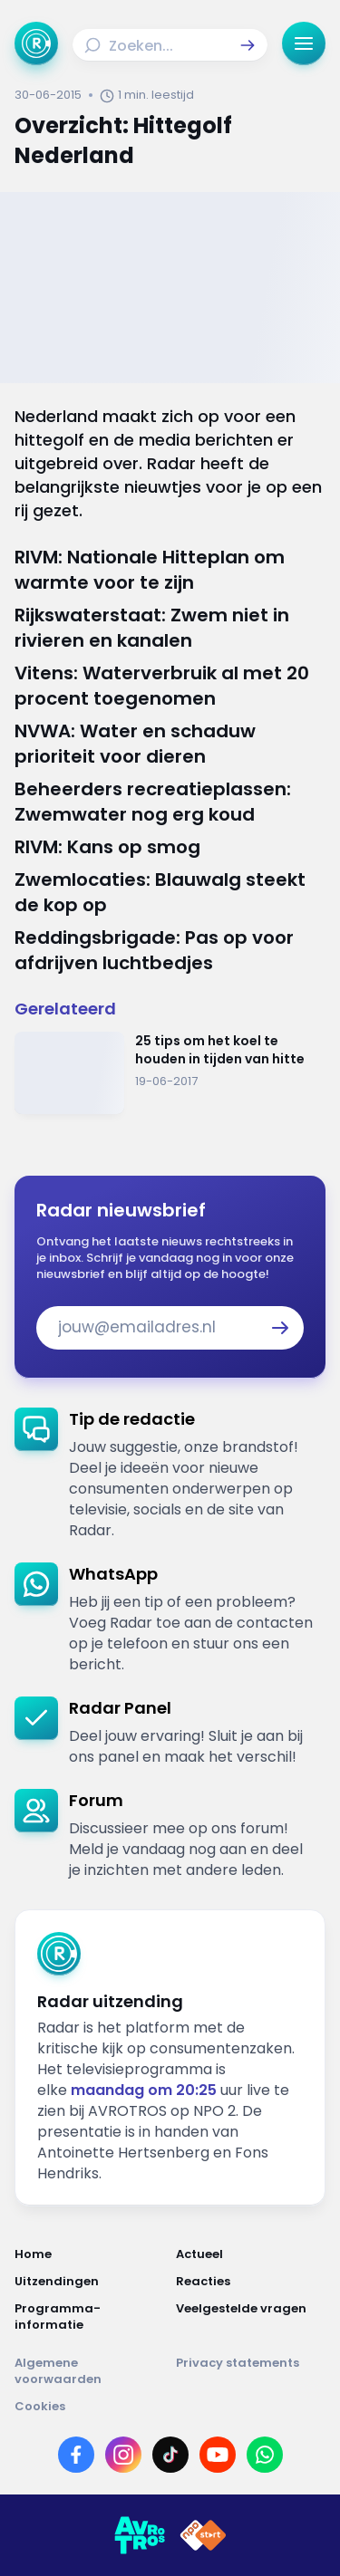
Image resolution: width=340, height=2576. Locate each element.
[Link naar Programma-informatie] (90, 2317)
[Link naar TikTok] (170, 2455)
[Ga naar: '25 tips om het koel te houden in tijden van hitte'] (170, 1073)
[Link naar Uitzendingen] (90, 2281)
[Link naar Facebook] (76, 2455)
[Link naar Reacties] (251, 2281)
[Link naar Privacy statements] (251, 2371)
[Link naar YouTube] (217, 2455)
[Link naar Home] (90, 2254)
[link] (170, 1474)
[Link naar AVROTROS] (139, 2535)
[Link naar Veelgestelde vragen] (251, 2317)
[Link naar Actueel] (251, 2254)
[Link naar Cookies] (170, 2406)
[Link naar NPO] (203, 2535)
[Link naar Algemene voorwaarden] (90, 2371)
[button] (247, 45)
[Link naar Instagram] (123, 2455)
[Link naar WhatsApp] (265, 2455)
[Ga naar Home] (36, 43)
